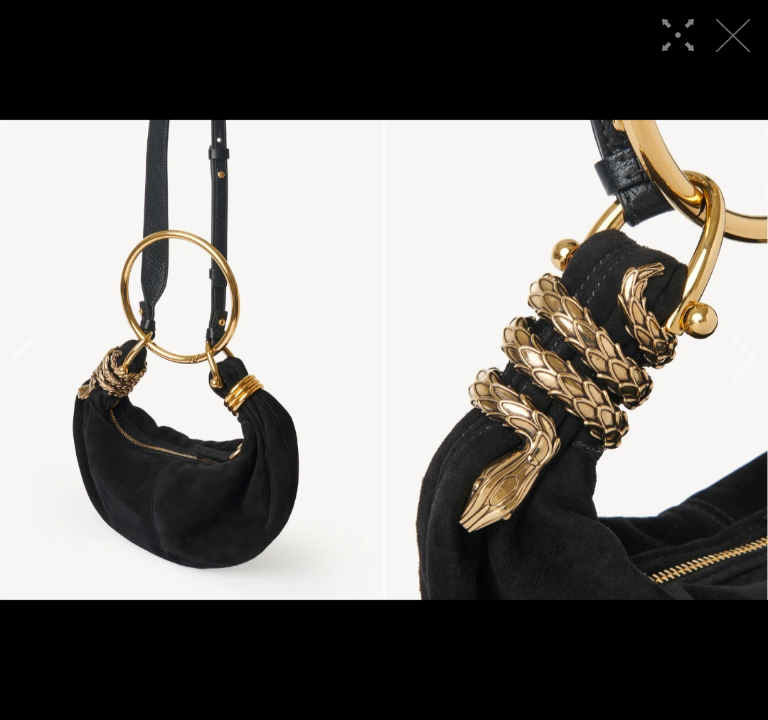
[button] (23, 360)
